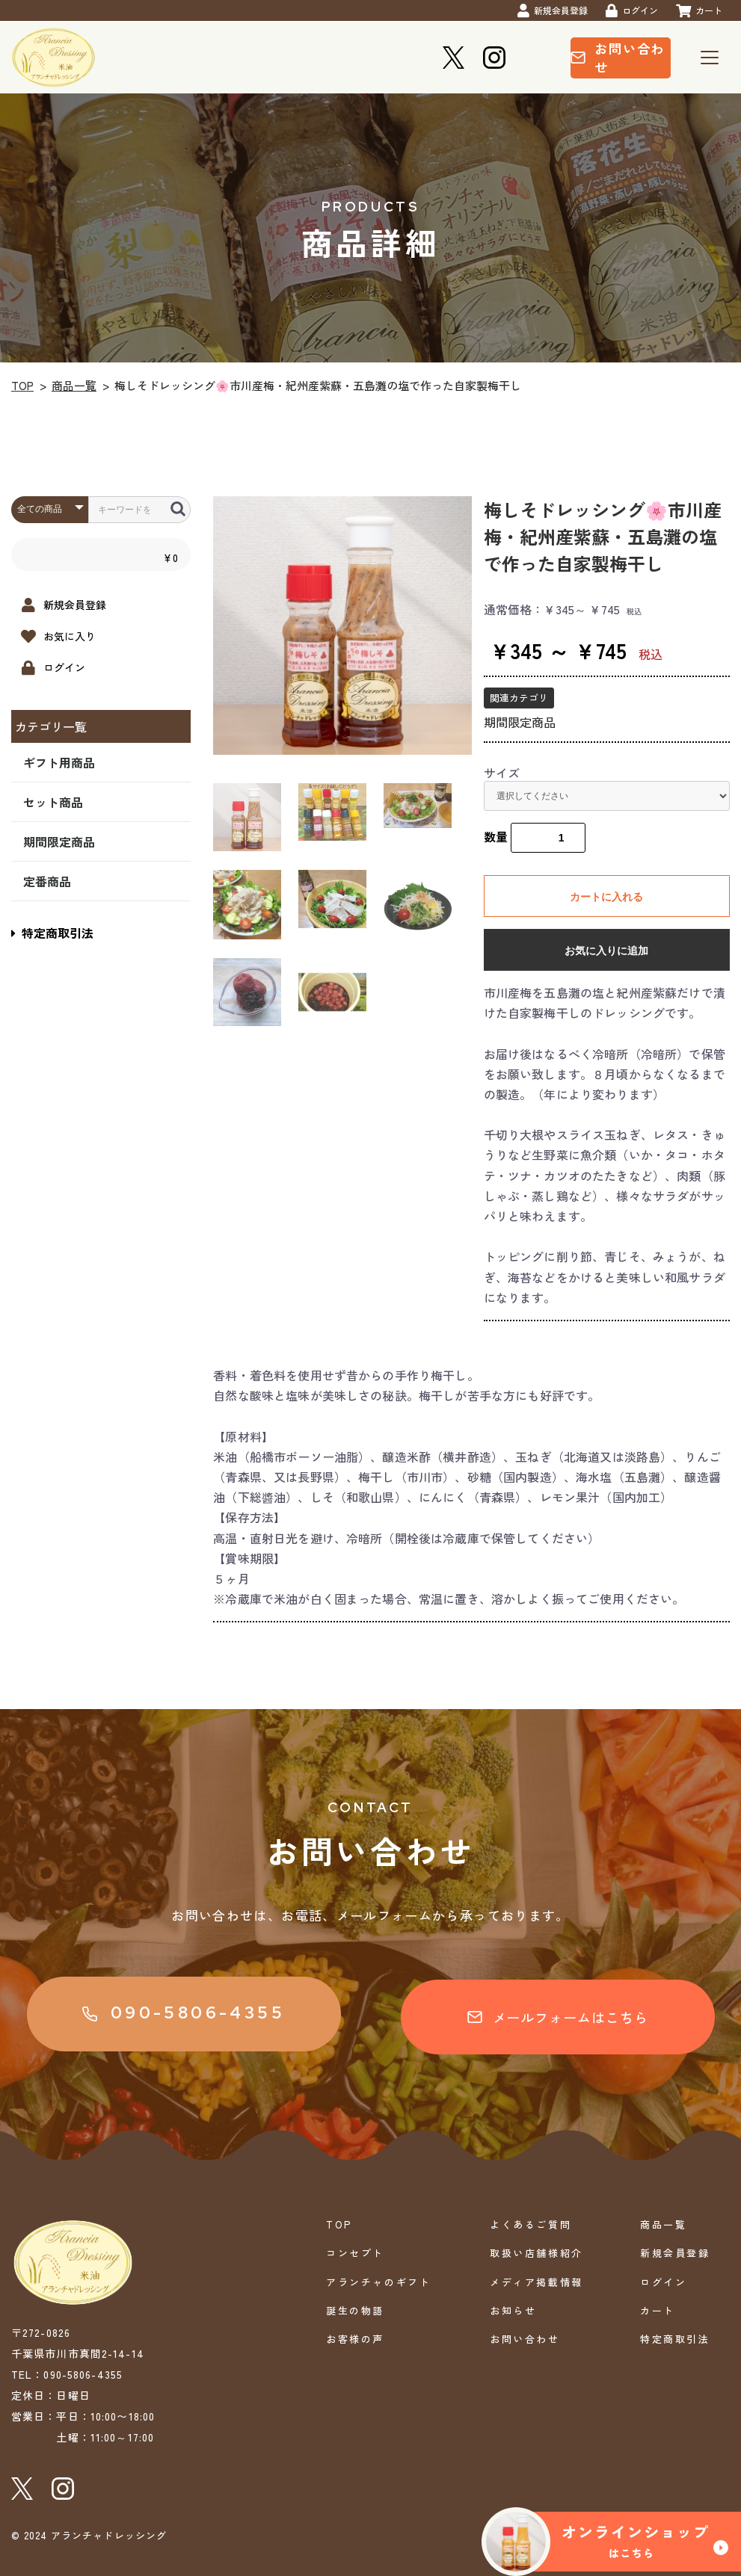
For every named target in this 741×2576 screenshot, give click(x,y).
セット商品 (53, 802)
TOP (22, 385)
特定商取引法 (52, 933)
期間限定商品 (59, 841)
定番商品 (47, 881)
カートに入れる (606, 897)
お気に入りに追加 (606, 951)
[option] (342, 625)
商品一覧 (74, 385)
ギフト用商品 (59, 762)
